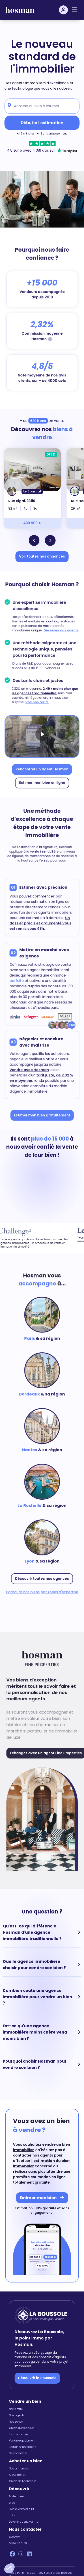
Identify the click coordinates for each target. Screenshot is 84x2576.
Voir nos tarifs (37, 701)
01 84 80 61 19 (18, 2543)
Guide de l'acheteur (22, 2481)
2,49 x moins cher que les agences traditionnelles (45, 690)
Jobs (12, 2515)
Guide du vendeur (21, 2428)
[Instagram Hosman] (20, 2554)
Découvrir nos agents (60, 631)
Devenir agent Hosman (24, 2522)
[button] (9, 2568)
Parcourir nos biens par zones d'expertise (42, 1587)
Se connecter (18, 2453)
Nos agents (17, 2415)
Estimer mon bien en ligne (42, 780)
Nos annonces (19, 2468)
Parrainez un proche (22, 2447)
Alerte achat (17, 2475)
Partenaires (16, 2496)
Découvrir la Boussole (37, 2378)
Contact (14, 2537)
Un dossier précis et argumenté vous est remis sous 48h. (41, 924)
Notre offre (16, 2409)
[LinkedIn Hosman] (29, 2554)
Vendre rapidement (22, 2440)
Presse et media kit (21, 2509)
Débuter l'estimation (42, 122)
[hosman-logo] (19, 10)
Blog (12, 2503)
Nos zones (16, 2421)
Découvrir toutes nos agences (42, 1574)
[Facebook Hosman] (12, 2554)
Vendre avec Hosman (30, 1066)
